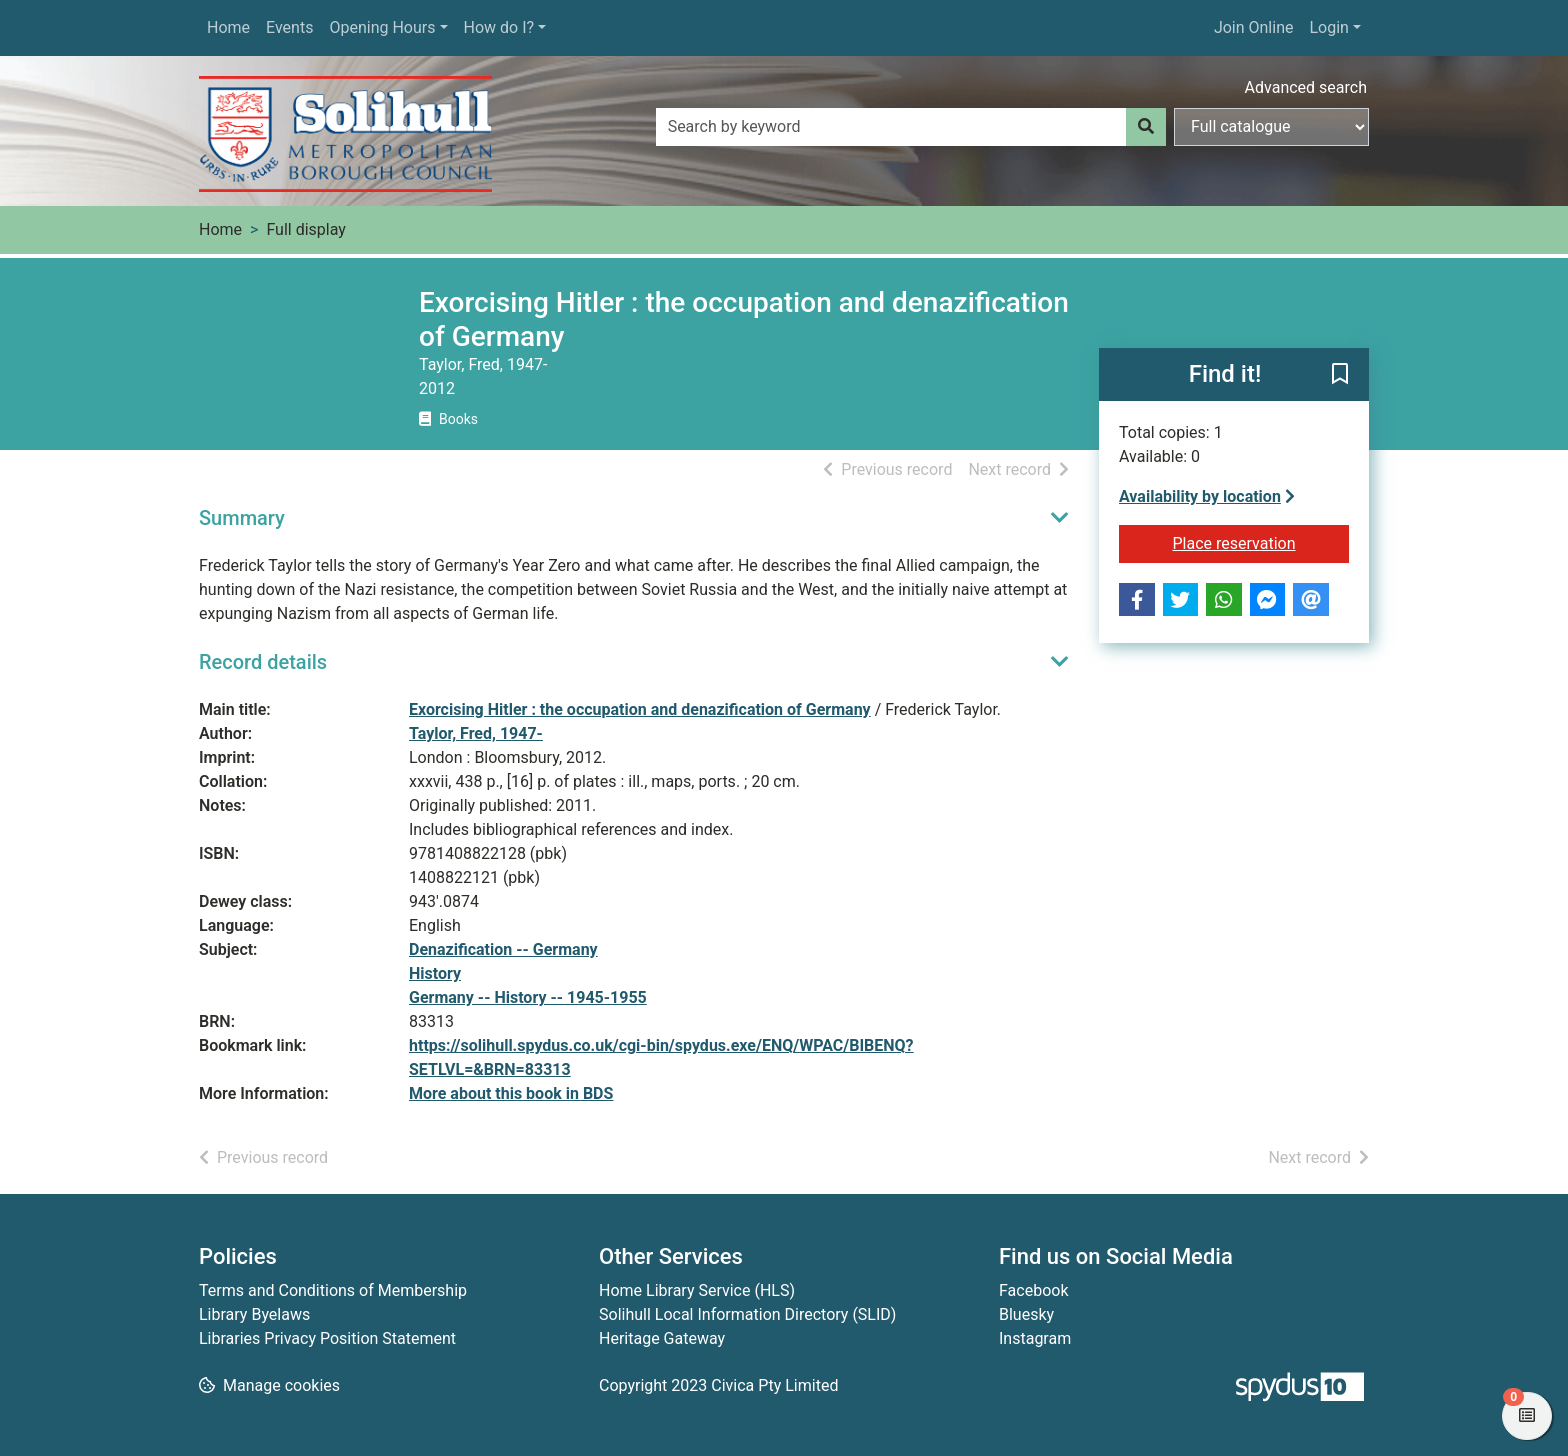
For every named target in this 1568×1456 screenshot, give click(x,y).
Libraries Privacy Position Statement (327, 1338)
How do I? (499, 27)
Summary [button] (242, 518)
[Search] (1146, 127)
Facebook (1033, 1290)
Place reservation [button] (1261, 542)
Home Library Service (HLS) (697, 1290)
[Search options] (1271, 127)
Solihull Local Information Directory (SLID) (747, 1314)
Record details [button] (263, 662)
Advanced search (1306, 87)
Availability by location (1207, 496)
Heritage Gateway (662, 1338)
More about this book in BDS (511, 1093)
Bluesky (1026, 1314)
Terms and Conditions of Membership (333, 1290)
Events (289, 27)
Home (228, 27)
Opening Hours (382, 27)
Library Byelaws (254, 1314)
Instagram (1035, 1338)
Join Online (1254, 27)
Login (1328, 27)
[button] (1340, 376)
